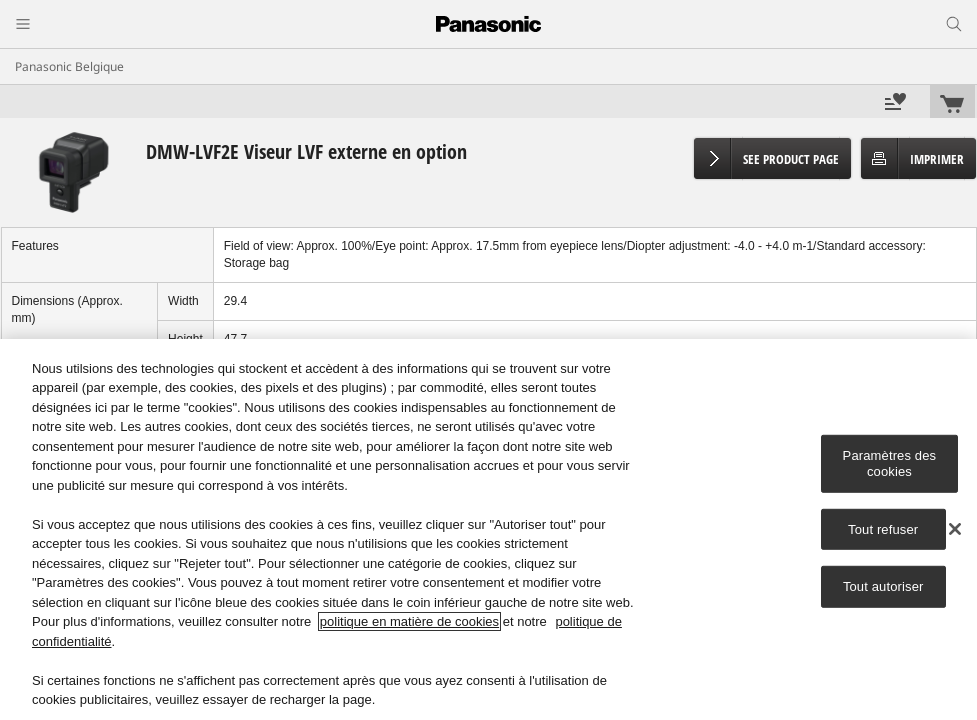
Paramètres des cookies (890, 463)
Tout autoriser (883, 586)
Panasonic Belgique (69, 66)
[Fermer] (955, 529)
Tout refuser (883, 528)
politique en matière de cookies (409, 621)
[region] (488, 529)
